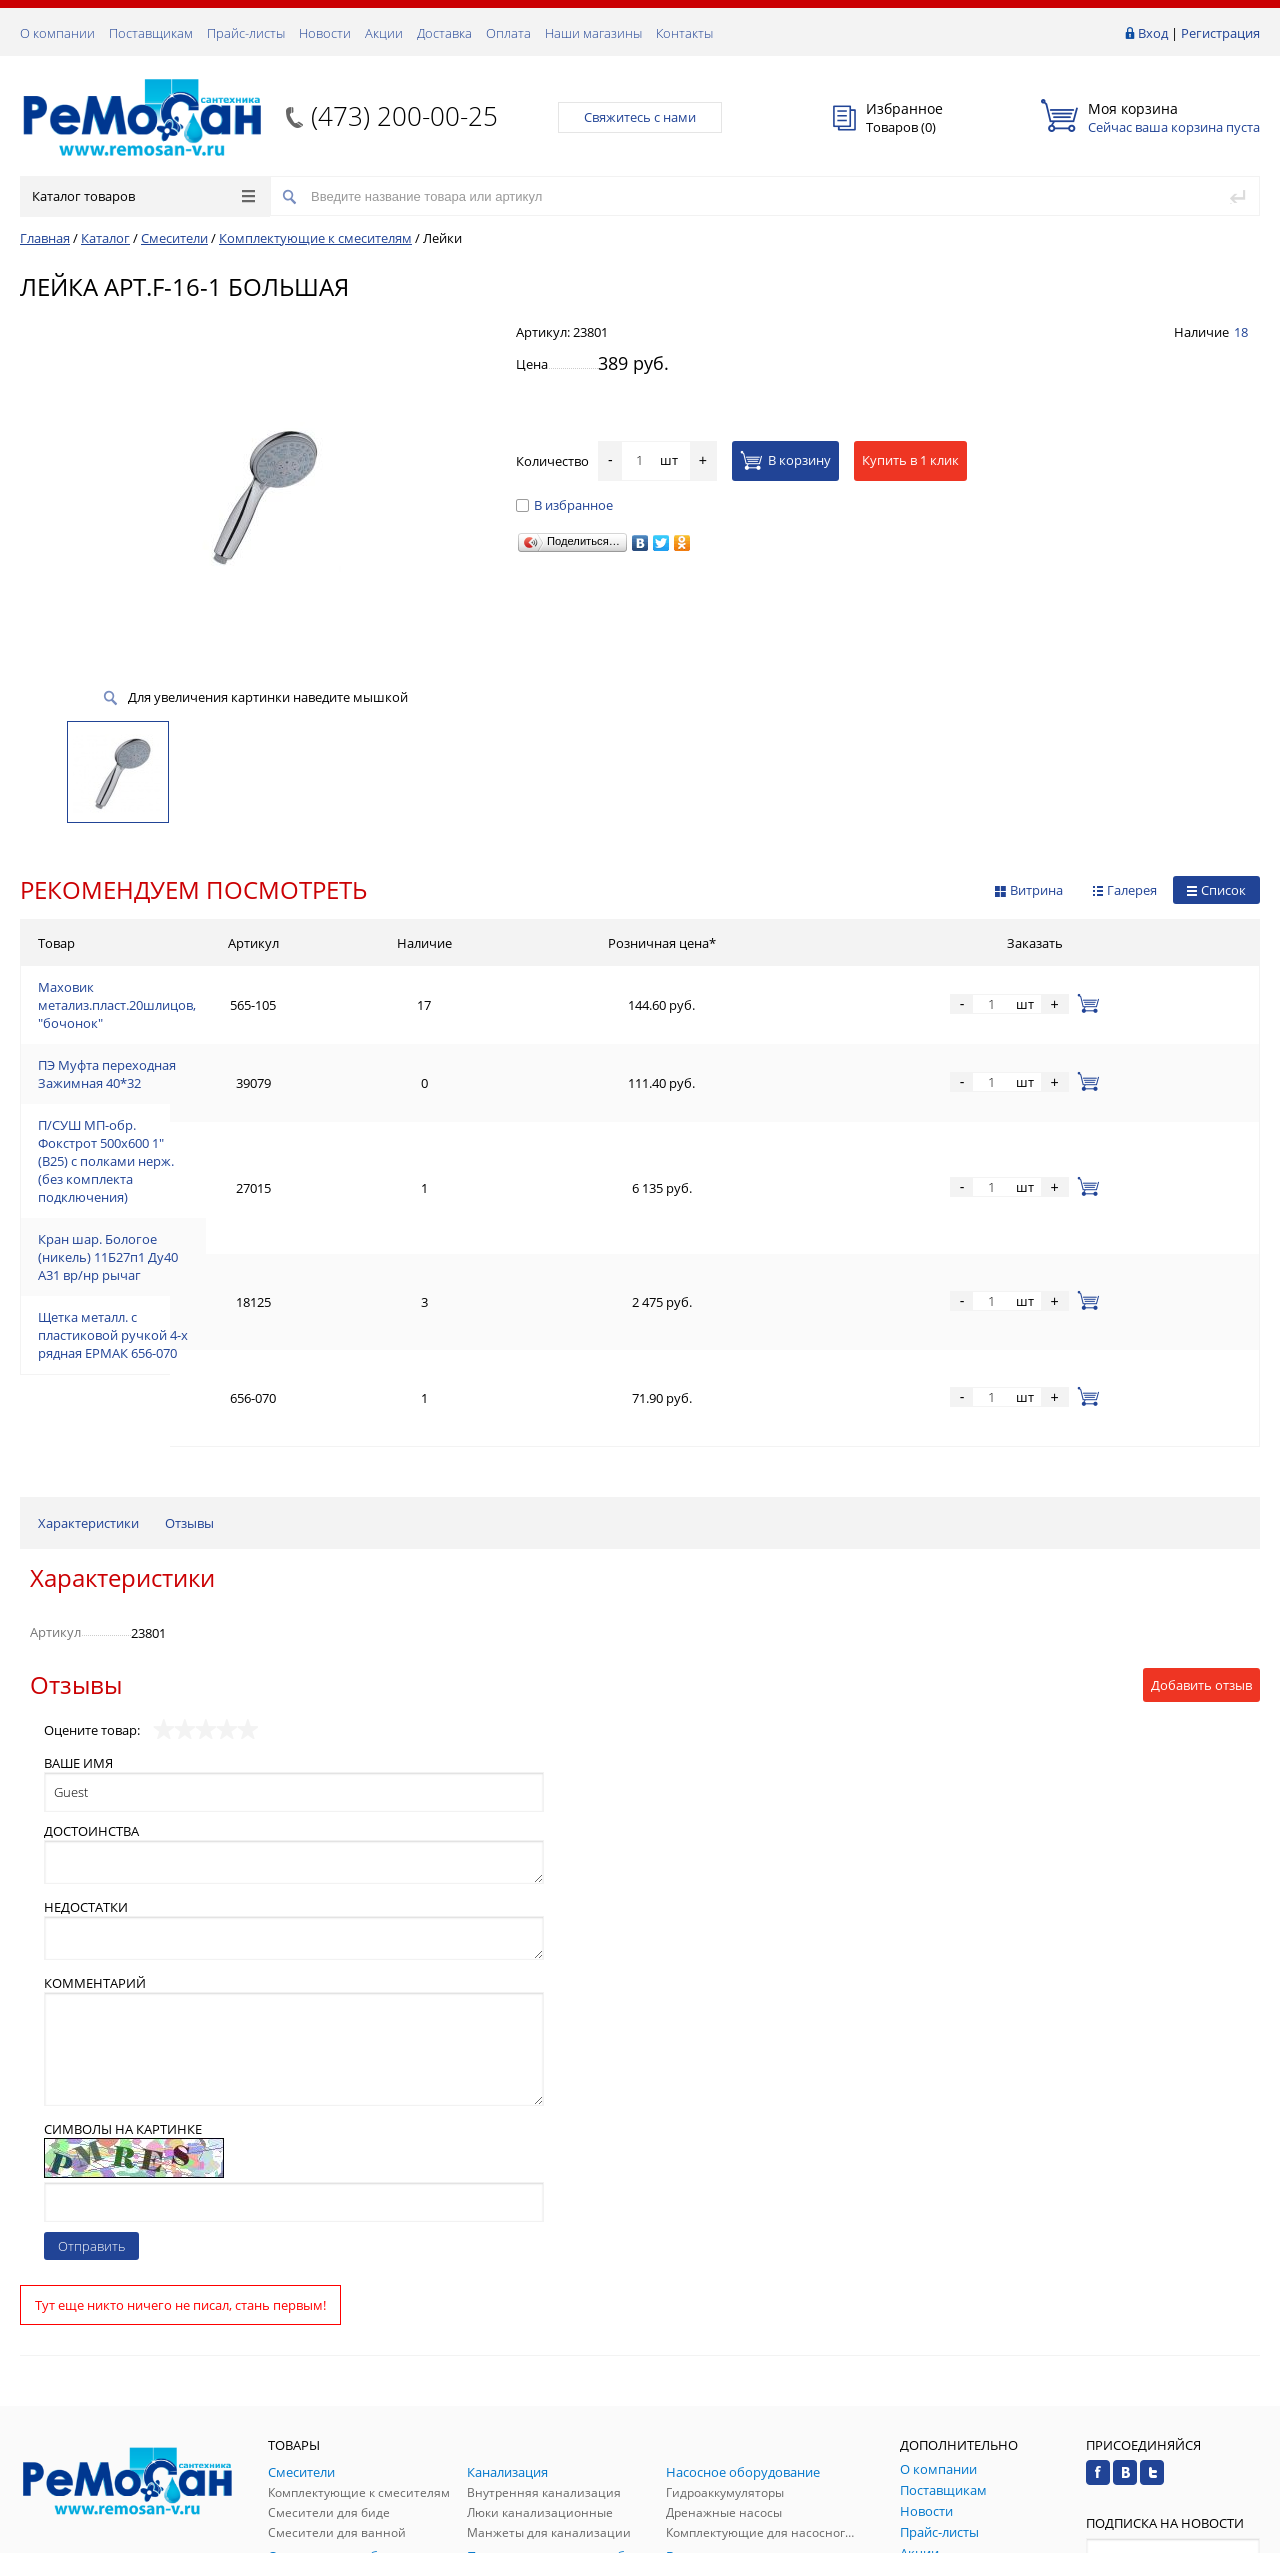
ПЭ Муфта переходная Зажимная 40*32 (160, 1038)
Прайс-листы (246, 33)
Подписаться (1173, 2358)
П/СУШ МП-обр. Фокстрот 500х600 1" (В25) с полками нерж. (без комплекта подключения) (316, 1086)
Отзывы (189, 1283)
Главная (45, 238)
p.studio (1238, 2535)
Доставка (444, 33)
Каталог (105, 238)
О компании (57, 33)
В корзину (785, 460)
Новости (325, 33)
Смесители (174, 238)
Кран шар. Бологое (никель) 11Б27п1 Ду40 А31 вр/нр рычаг (222, 1134)
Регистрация (1220, 33)
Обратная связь (79, 2400)
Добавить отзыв (1201, 1445)
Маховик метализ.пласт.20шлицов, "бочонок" (180, 990)
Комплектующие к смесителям (315, 238)
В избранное (564, 505)
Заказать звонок (78, 2324)
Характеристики (88, 1283)
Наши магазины (593, 33)
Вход (1153, 33)
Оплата (508, 33)
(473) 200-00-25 (404, 116)
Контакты (684, 33)
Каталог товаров (143, 196)
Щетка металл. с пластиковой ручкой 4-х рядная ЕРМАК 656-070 (235, 1182)
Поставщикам (151, 33)
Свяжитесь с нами (640, 117)
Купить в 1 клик (910, 460)
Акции (384, 33)
